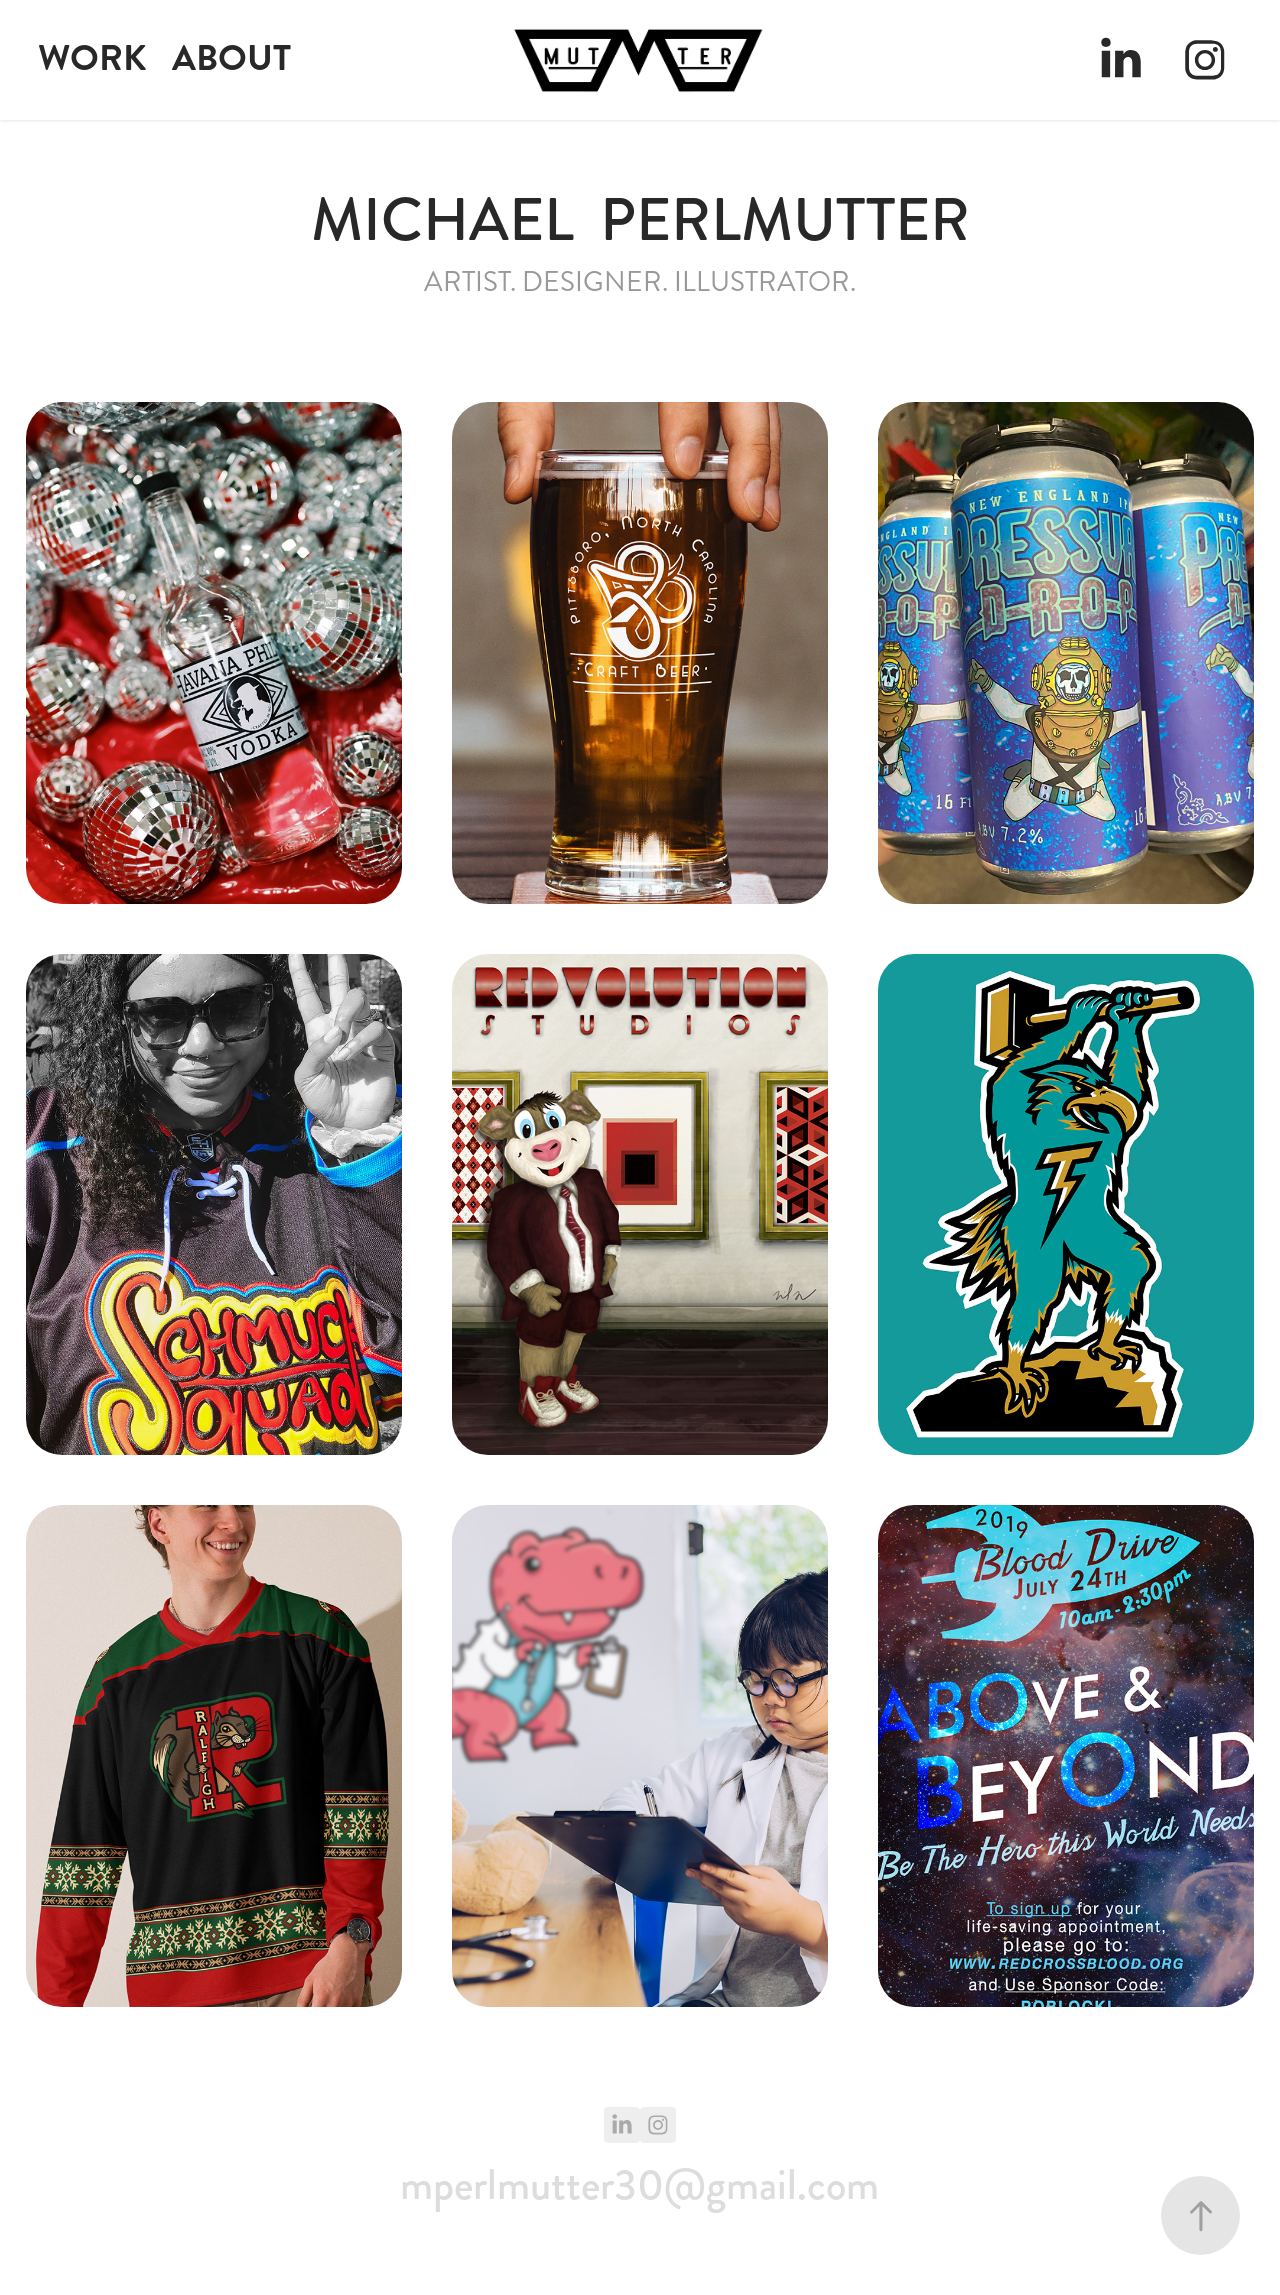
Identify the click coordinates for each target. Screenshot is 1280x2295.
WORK (92, 58)
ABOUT (231, 58)
